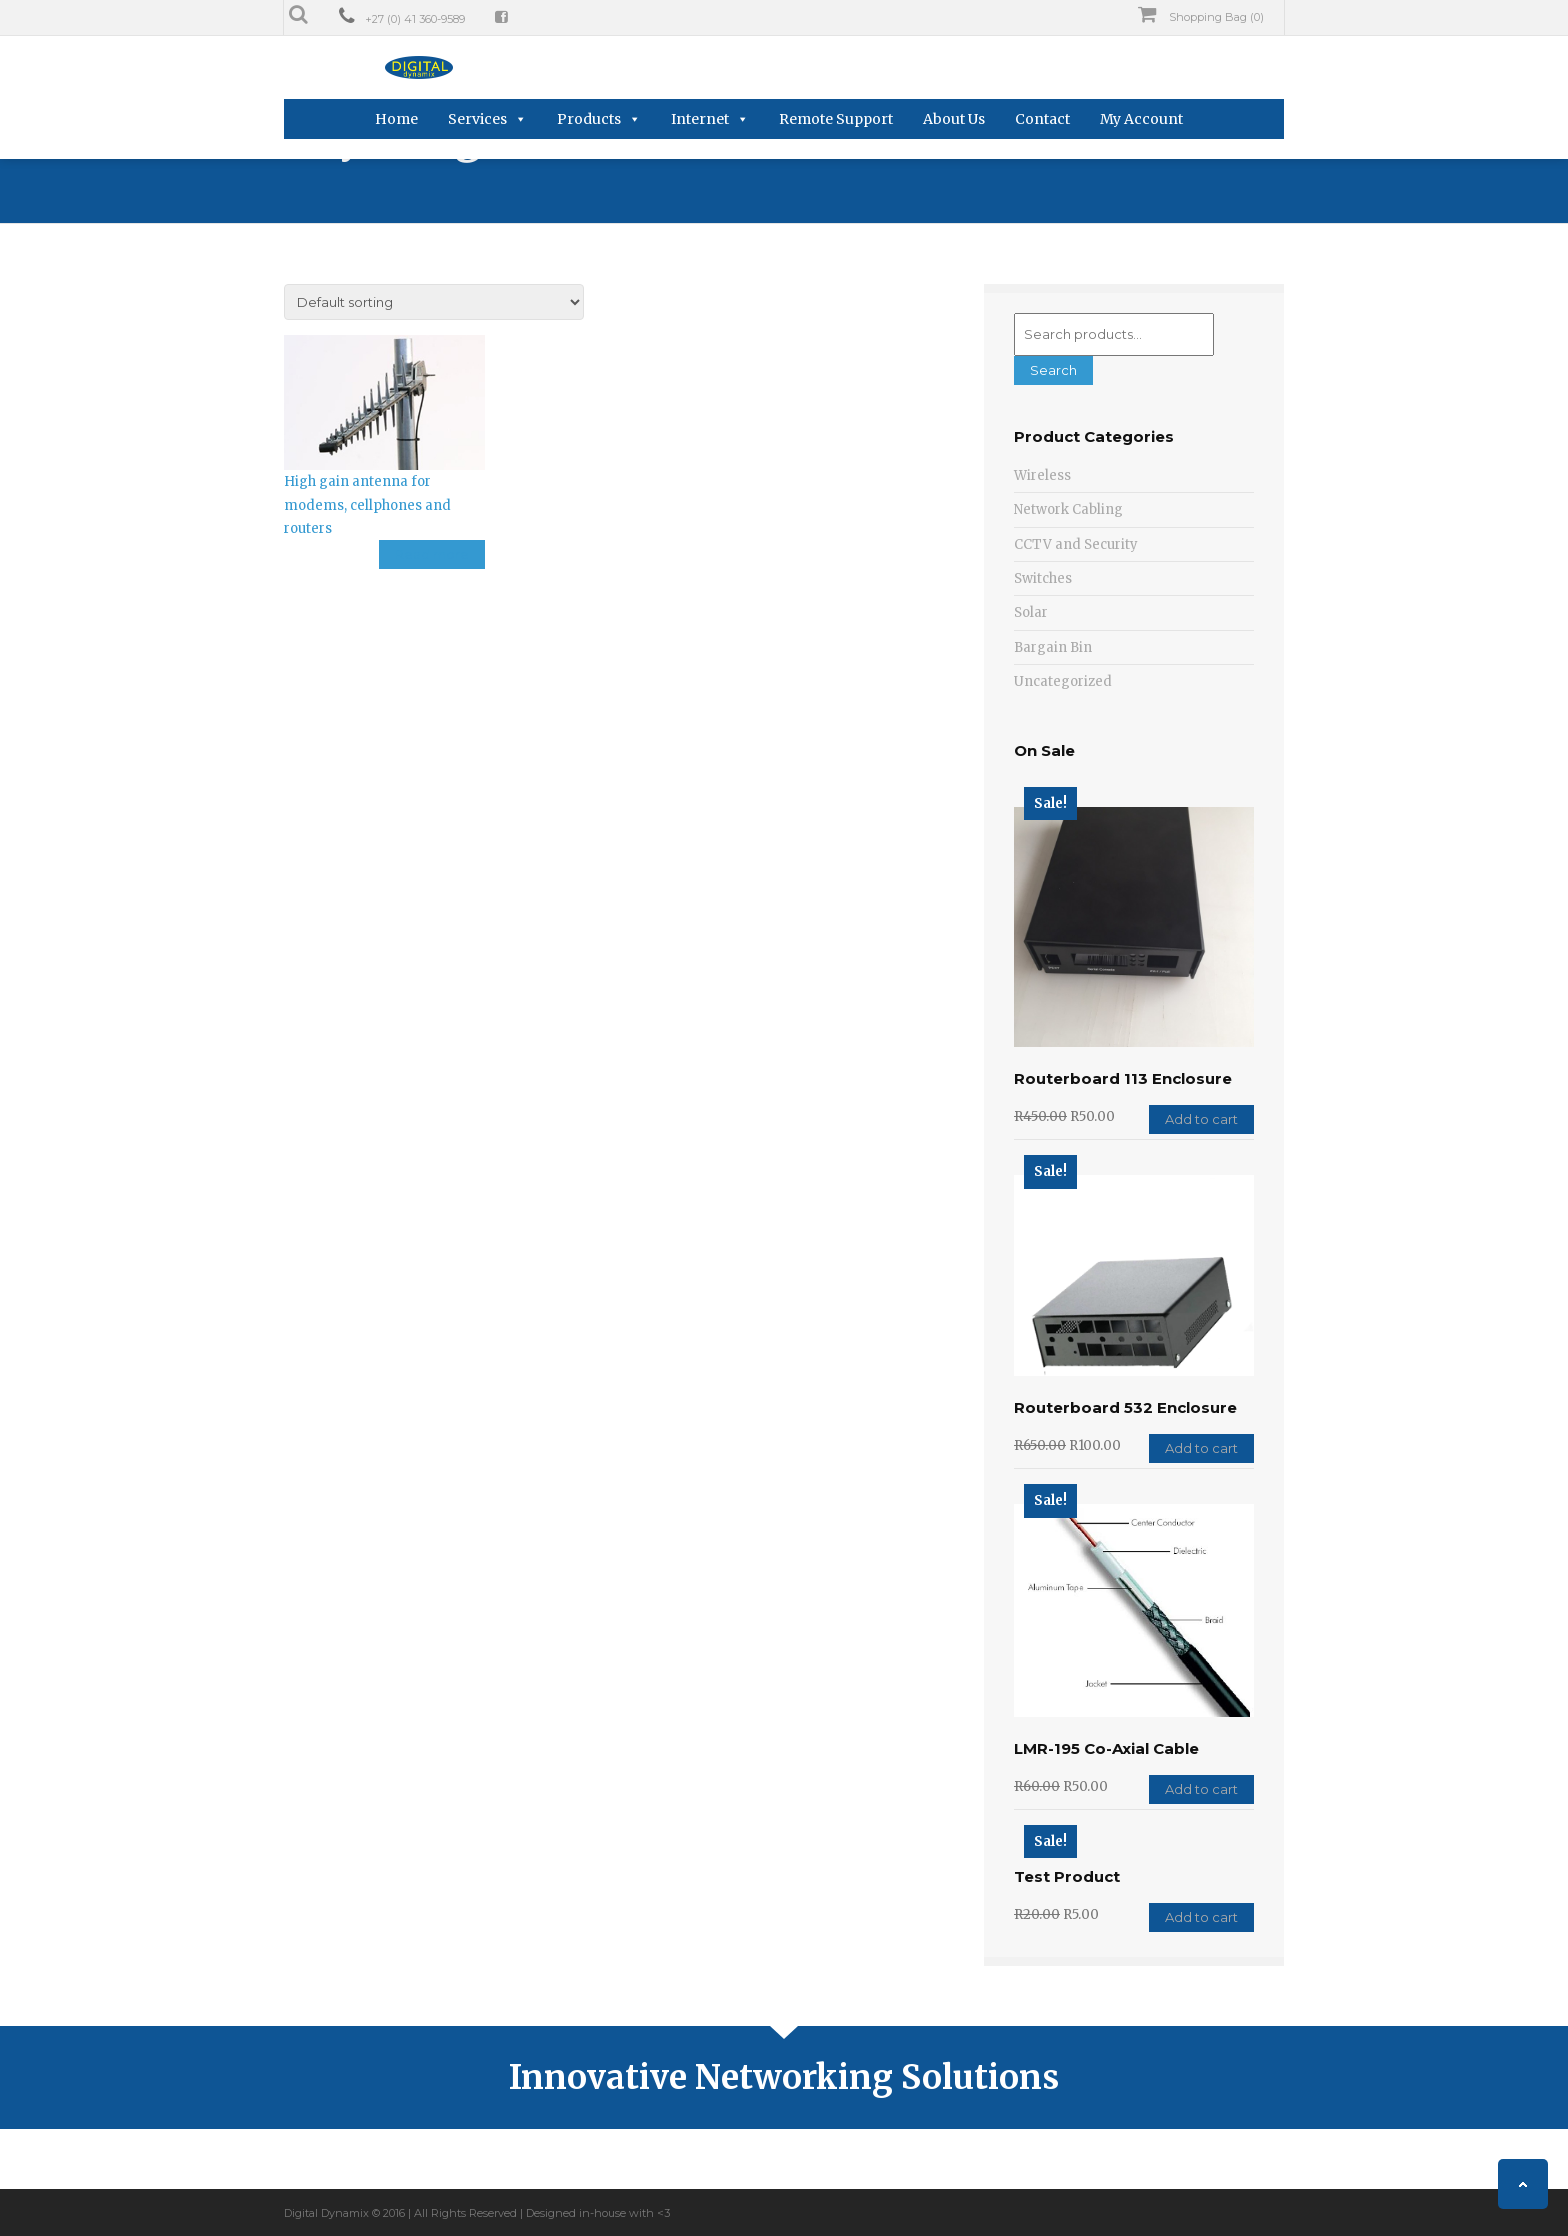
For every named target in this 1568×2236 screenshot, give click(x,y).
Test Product (1067, 1876)
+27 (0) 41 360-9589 (415, 19)
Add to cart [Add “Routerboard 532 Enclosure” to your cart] (1201, 1448)
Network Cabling (1068, 509)
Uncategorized (1063, 681)
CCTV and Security (1076, 544)
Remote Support (836, 119)
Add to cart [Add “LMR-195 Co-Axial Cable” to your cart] (1201, 1789)
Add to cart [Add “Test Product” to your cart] (1201, 1917)
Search (1053, 370)
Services (477, 119)
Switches (1043, 578)
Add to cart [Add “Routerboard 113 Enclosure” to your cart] (1201, 1119)
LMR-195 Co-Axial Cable (1106, 1748)
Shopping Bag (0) (1201, 15)
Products (589, 119)
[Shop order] (434, 302)
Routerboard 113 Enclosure (1123, 1078)
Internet (700, 119)
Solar (1031, 612)
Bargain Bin (1053, 647)
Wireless (1042, 475)
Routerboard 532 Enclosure (1125, 1407)
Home (396, 119)
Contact (1042, 119)
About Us (954, 119)
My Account (1141, 119)
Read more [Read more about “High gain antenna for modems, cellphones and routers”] (432, 554)
